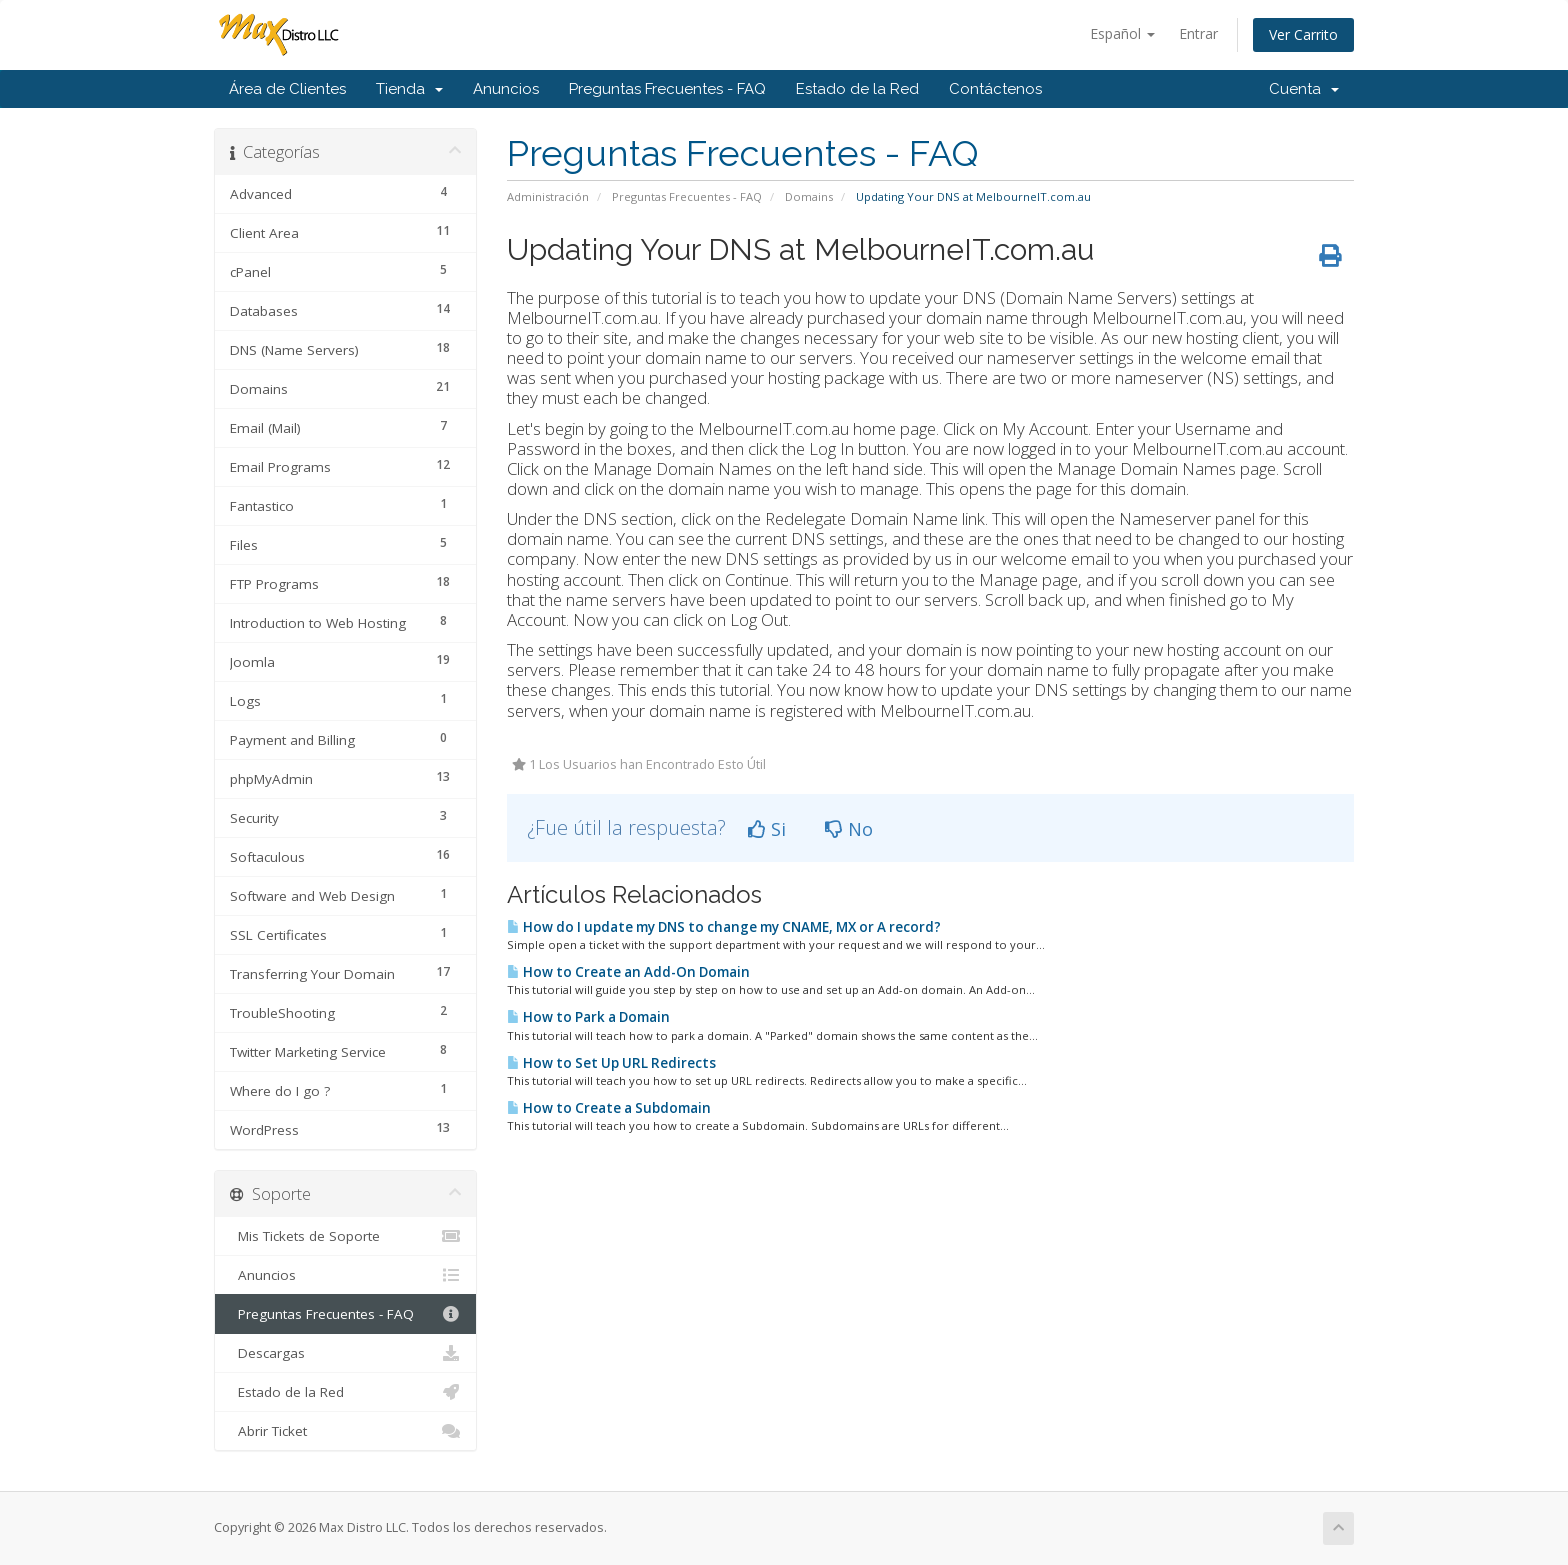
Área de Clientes (287, 89)
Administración (548, 196)
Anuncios (506, 89)
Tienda (409, 89)
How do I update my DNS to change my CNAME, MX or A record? (724, 927)
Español (1122, 33)
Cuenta (1304, 89)
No (849, 829)
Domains (809, 196)
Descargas (345, 1353)
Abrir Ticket (345, 1431)
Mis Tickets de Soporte (345, 1236)
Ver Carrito (1303, 34)
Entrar (1198, 33)
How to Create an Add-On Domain (628, 972)
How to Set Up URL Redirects (611, 1063)
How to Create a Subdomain (609, 1108)
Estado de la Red (857, 89)
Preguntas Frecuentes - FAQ (667, 89)
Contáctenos (995, 89)
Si (767, 829)
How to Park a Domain (588, 1017)
